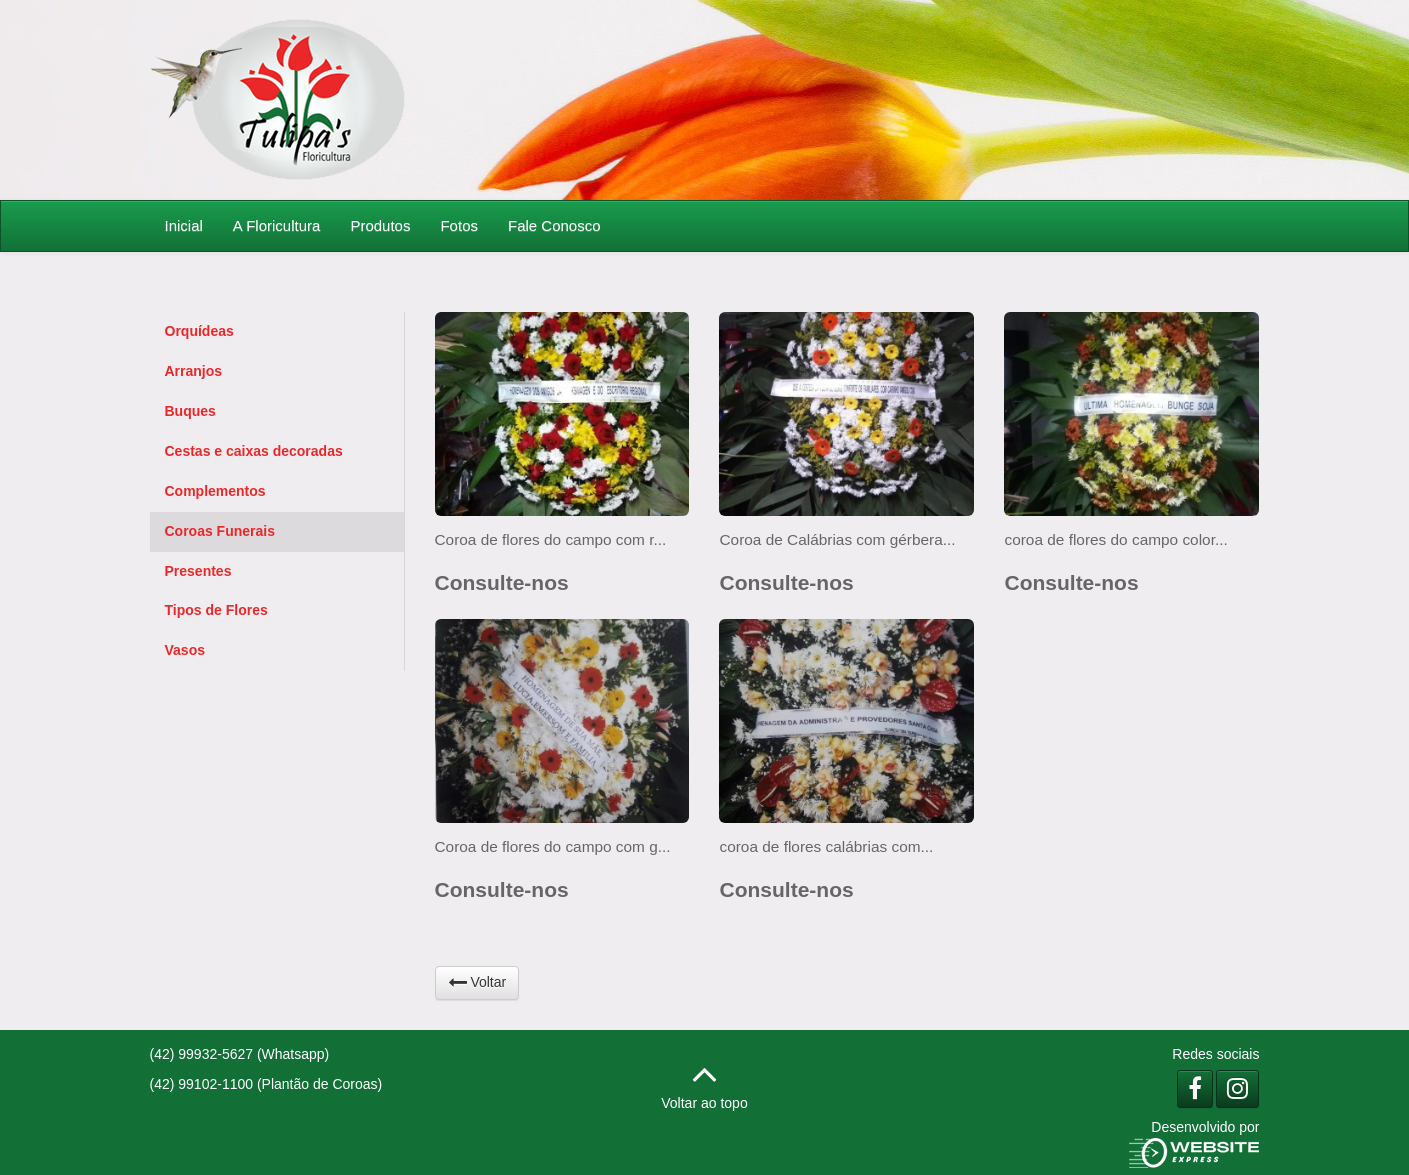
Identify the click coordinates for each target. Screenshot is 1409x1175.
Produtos (380, 225)
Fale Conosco (554, 225)
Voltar (477, 982)
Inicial (184, 225)
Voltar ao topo (704, 1081)
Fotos (459, 225)
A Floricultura (277, 225)
